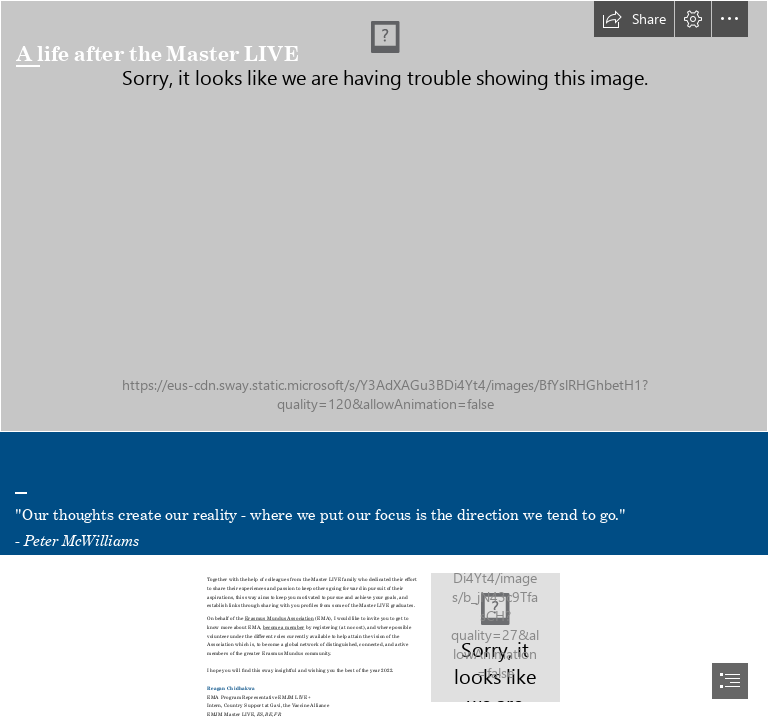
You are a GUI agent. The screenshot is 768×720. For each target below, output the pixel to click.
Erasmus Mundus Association (280, 617)
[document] (384, 360)
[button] (634, 19)
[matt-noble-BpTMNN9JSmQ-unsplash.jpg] (384, 216)
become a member (284, 626)
